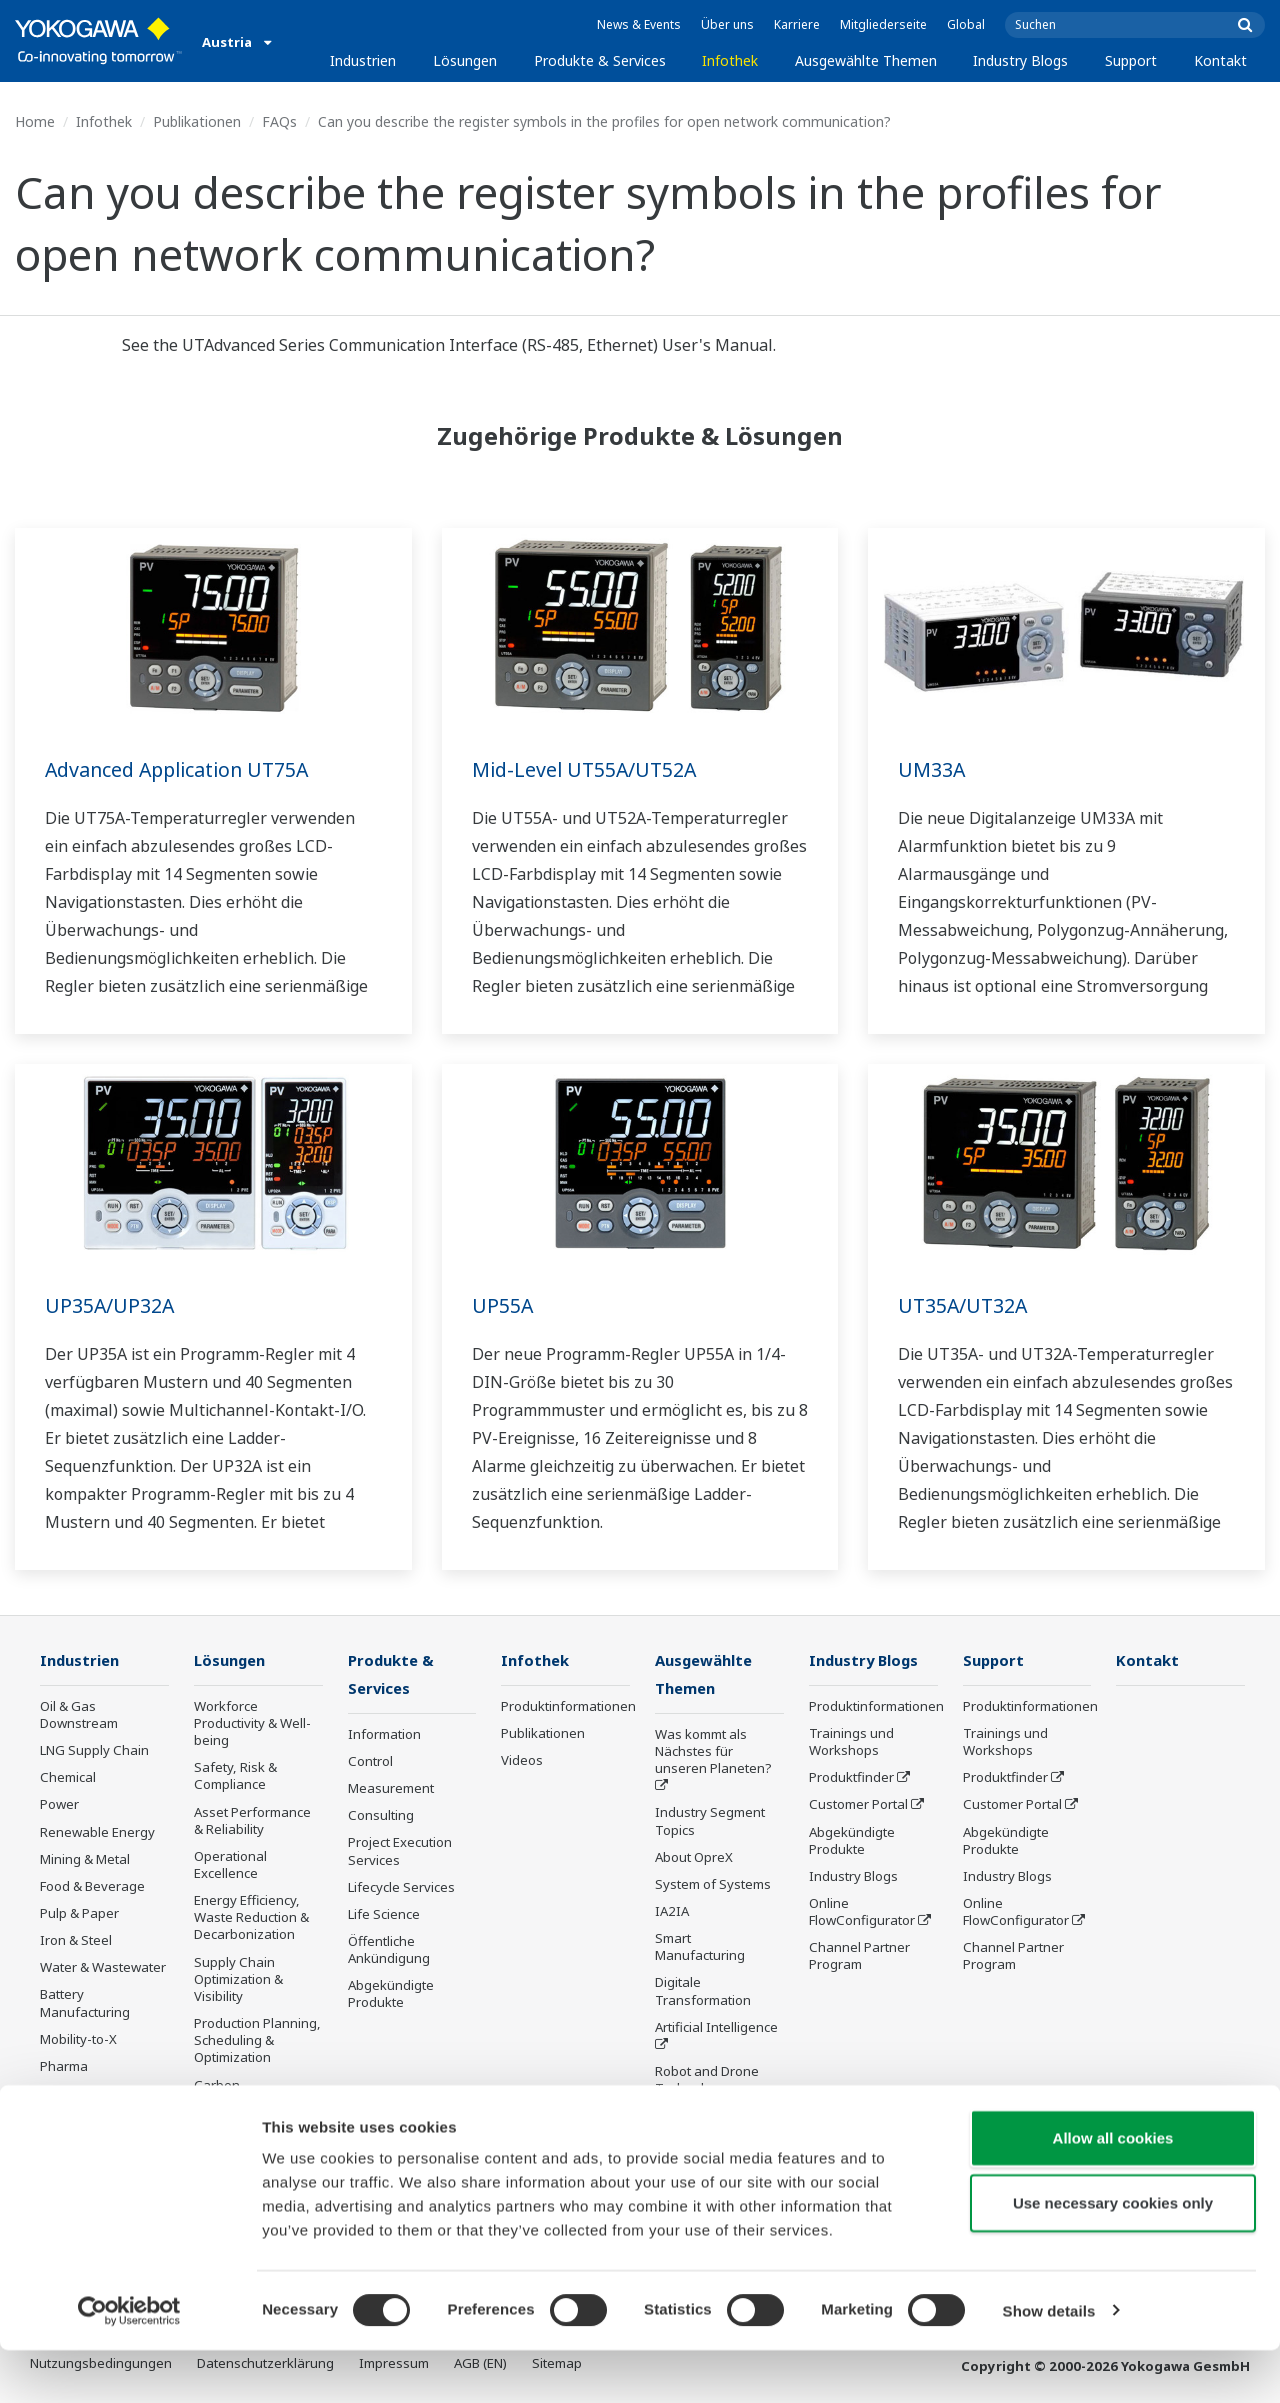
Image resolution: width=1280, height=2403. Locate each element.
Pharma (64, 2067)
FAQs (279, 121)
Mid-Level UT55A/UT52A (587, 769)
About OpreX (694, 1859)
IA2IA (672, 1913)
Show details (1049, 2363)
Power (59, 1805)
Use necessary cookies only (1113, 2256)
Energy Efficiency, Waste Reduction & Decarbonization (251, 1918)
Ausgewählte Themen (866, 60)
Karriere (797, 24)
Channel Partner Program (859, 1956)
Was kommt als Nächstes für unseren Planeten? (713, 1753)
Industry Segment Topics (710, 1822)
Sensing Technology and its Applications (717, 2125)
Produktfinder (851, 1778)
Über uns (727, 24)
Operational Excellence (230, 1865)
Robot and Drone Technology (707, 2081)
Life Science (384, 1916)
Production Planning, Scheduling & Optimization (257, 2041)
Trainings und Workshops (851, 1742)
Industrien (363, 60)
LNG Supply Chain (94, 1751)
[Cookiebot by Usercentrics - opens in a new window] (129, 2364)
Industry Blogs (1020, 60)
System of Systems (713, 1886)
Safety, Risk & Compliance (235, 1776)
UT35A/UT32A (964, 1305)
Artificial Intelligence (716, 2029)
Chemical (68, 1778)
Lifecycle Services (401, 1889)
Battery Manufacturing (85, 2003)
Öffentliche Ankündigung (389, 1951)
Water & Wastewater (103, 1968)
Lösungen (465, 60)
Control (370, 1763)
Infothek (730, 60)
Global (966, 24)
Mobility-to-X (78, 2040)
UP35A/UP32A (110, 1305)
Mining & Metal (85, 1860)
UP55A (503, 1305)
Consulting (381, 1817)
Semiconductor (85, 2094)
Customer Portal (858, 1805)
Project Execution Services (400, 1852)
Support (1131, 60)
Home (35, 121)
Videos (522, 1761)
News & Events (639, 24)
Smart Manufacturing (700, 1948)
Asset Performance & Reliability (252, 1820)
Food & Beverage (92, 1887)
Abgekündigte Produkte (391, 1995)
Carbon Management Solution (235, 2102)
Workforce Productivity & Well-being (252, 1724)
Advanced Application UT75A (182, 769)
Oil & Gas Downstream (79, 1715)
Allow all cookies (1113, 2190)
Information (384, 1736)
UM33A (932, 769)
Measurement (391, 1790)
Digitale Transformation (703, 1992)
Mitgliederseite (883, 24)
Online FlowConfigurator (862, 1912)
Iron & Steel (76, 1941)
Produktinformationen (568, 1707)
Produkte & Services (600, 60)
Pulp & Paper (79, 1914)
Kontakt (1220, 60)
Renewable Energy (97, 1832)
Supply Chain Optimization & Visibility (238, 1980)
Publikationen (197, 121)
